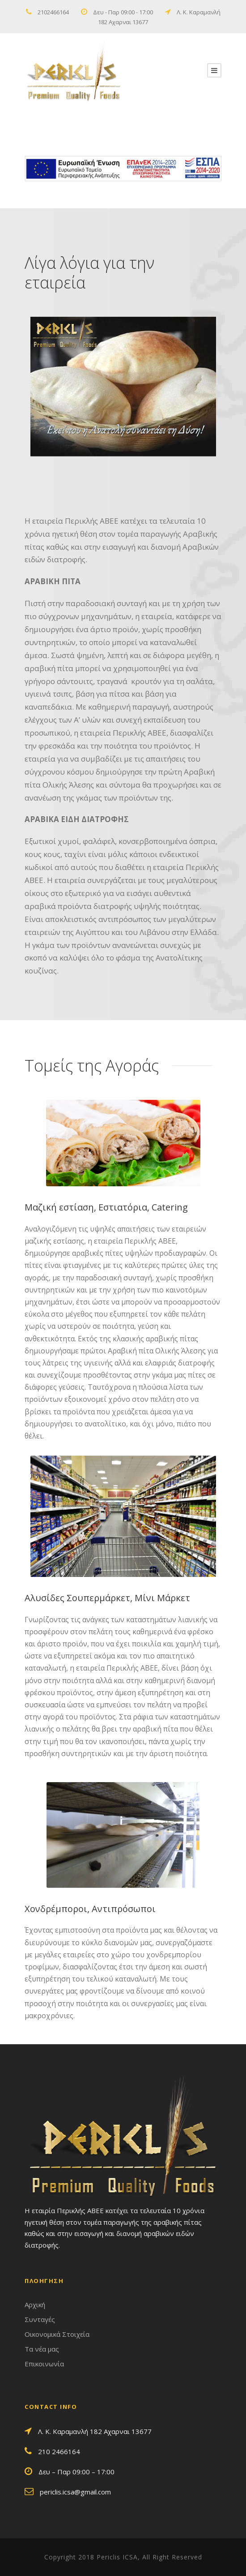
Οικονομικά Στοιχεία (57, 2334)
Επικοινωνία (44, 2363)
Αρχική (35, 2304)
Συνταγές (40, 2319)
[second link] (214, 70)
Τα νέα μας (42, 2348)
